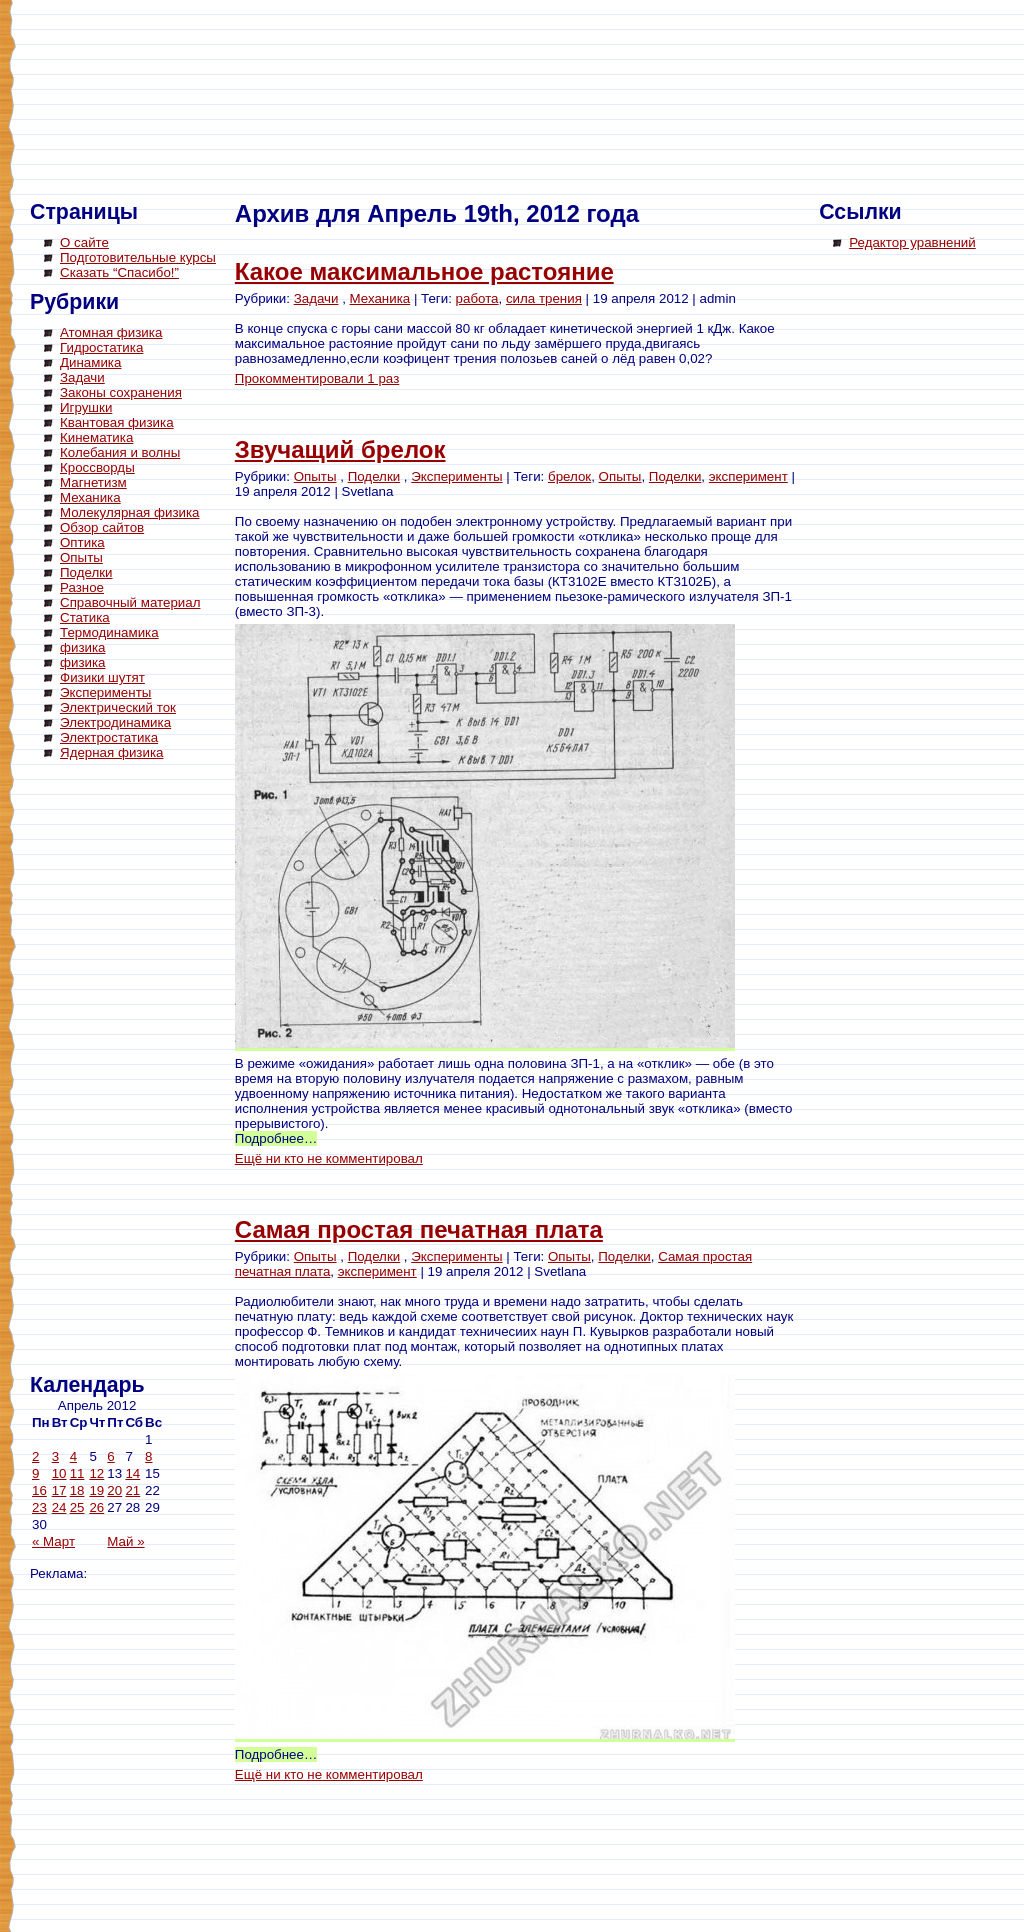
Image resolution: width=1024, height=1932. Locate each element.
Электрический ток (118, 707)
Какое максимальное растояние (424, 271)
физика (83, 647)
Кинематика (96, 437)
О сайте (84, 242)
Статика (85, 617)
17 (59, 1490)
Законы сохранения (121, 392)
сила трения (544, 298)
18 (77, 1490)
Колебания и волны (120, 452)
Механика (90, 497)
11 (77, 1473)
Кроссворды (97, 467)
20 (114, 1490)
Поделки (86, 572)
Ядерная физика (111, 752)
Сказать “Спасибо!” (119, 272)
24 (59, 1507)
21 (132, 1490)
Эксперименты (105, 692)
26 (96, 1507)
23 (39, 1507)
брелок (569, 476)
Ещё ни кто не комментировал (329, 1158)
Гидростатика (101, 347)
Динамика (90, 362)
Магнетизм (93, 482)
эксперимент (748, 476)
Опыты (81, 557)
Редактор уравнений (912, 242)
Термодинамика (109, 632)
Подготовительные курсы (138, 257)
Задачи (82, 377)
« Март (53, 1541)
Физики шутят (102, 677)
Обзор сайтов (102, 527)
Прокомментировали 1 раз (317, 378)
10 (59, 1473)
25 (77, 1507)
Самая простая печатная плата (419, 1229)
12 (96, 1473)
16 (39, 1490)
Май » (125, 1541)
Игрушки (86, 407)
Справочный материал (130, 602)
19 (96, 1490)
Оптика (82, 542)
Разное (82, 587)
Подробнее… (276, 1138)
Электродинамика (115, 722)
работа (477, 298)
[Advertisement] (110, 1070)
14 (132, 1473)
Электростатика (109, 737)
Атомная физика (111, 332)
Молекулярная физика (130, 512)
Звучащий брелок (340, 449)
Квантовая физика (117, 422)
